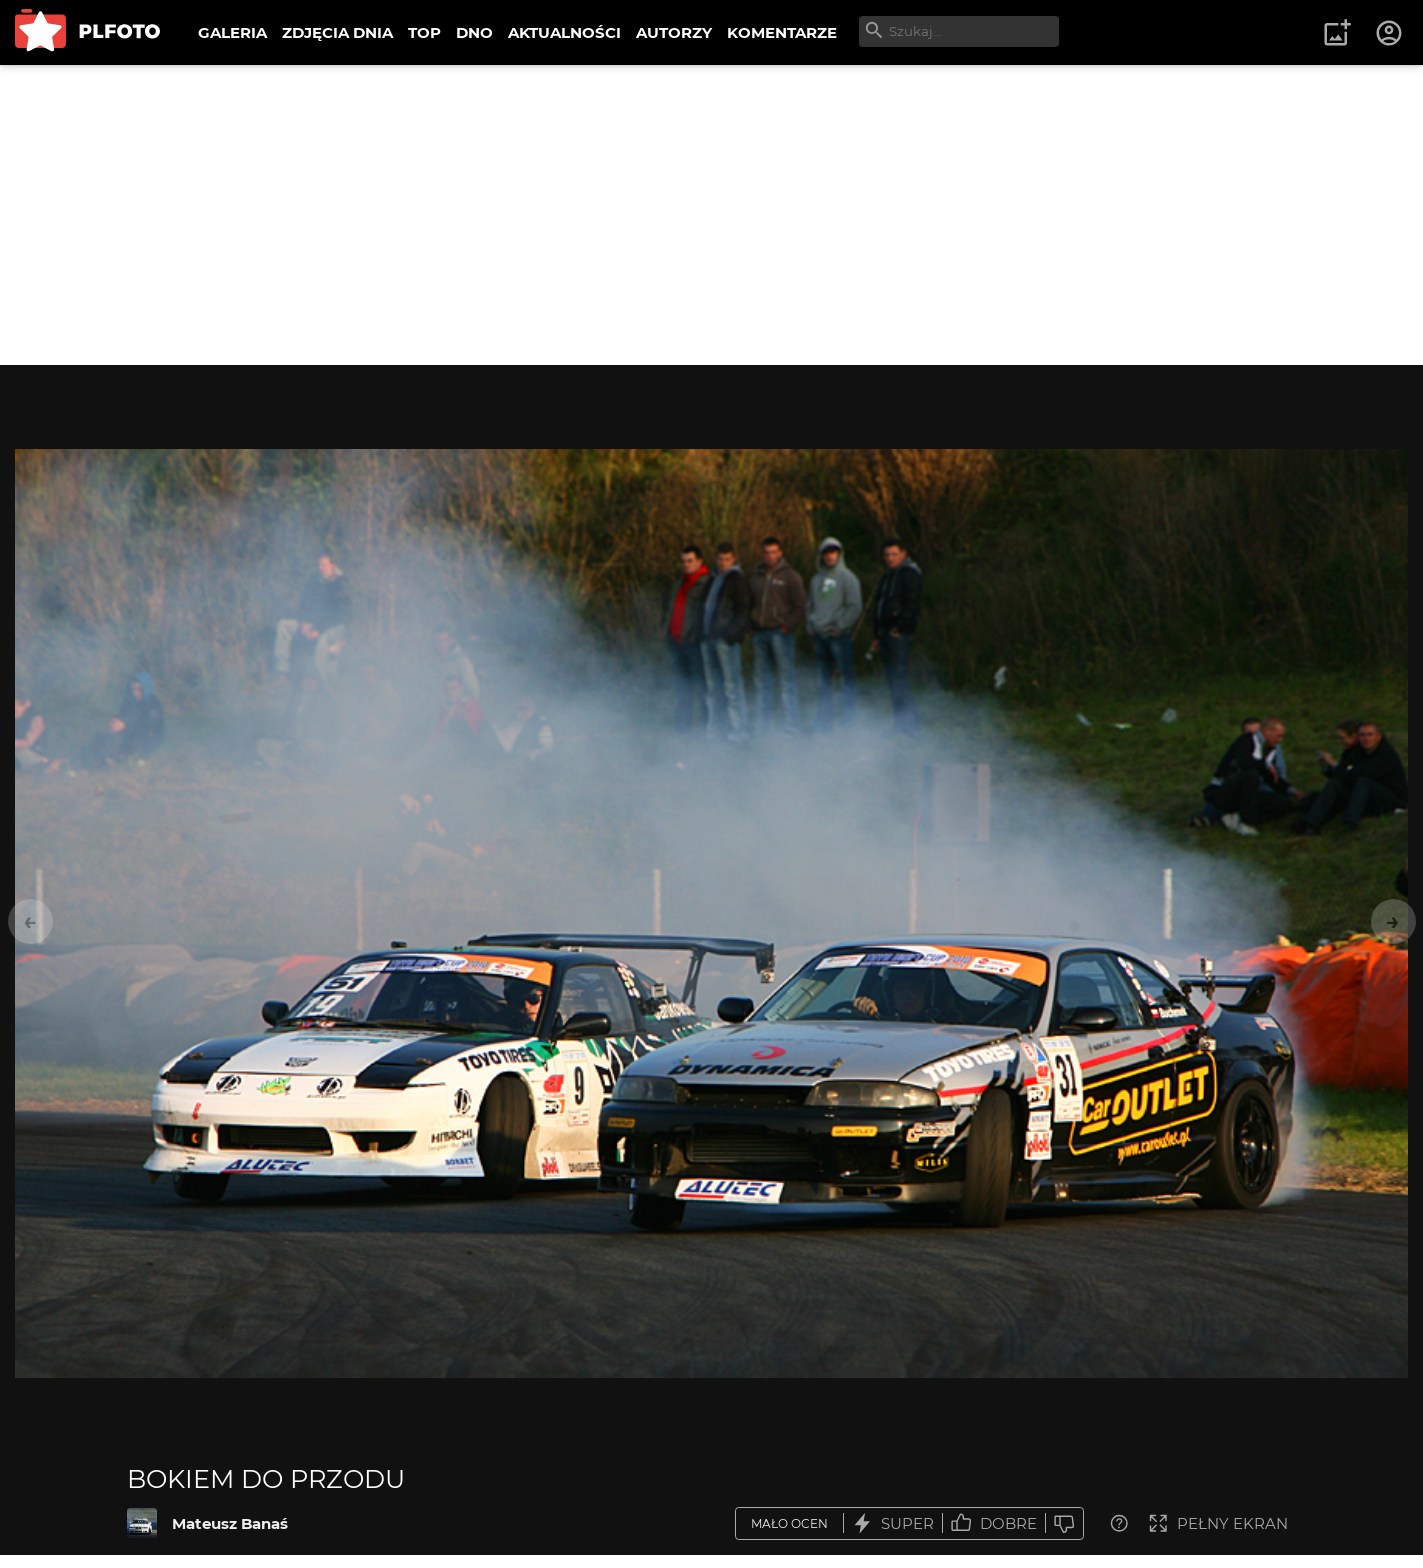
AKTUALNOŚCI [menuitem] (564, 32)
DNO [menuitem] (474, 32)
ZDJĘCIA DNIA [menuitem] (337, 32)
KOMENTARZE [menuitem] (782, 32)
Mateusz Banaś (230, 1523)
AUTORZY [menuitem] (674, 32)
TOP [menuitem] (424, 32)
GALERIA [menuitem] (232, 32)
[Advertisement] (712, 215)
